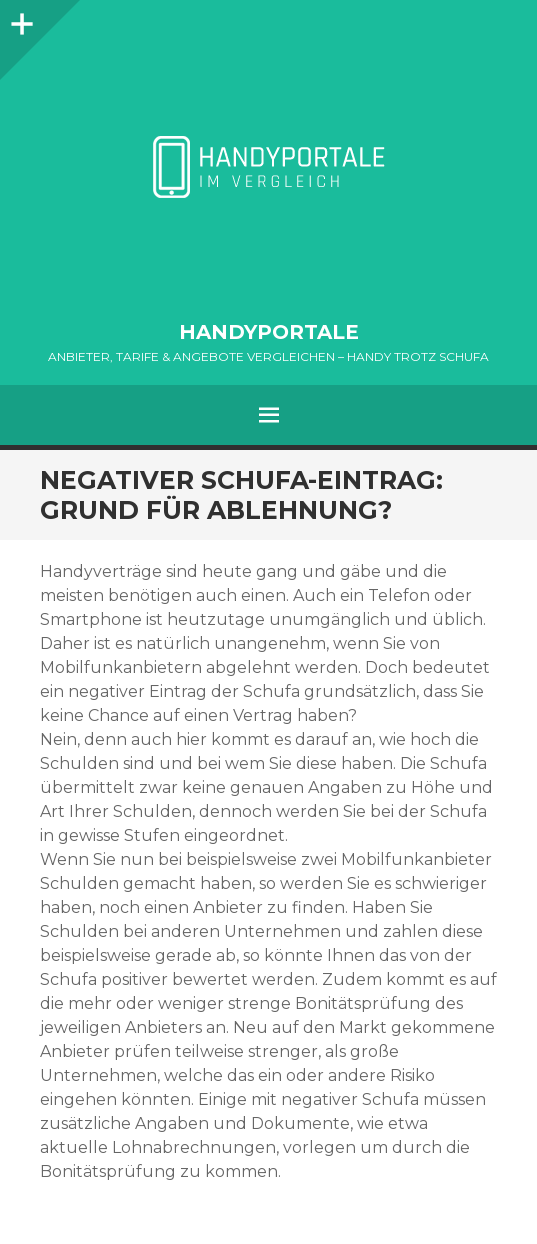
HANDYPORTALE (269, 332)
